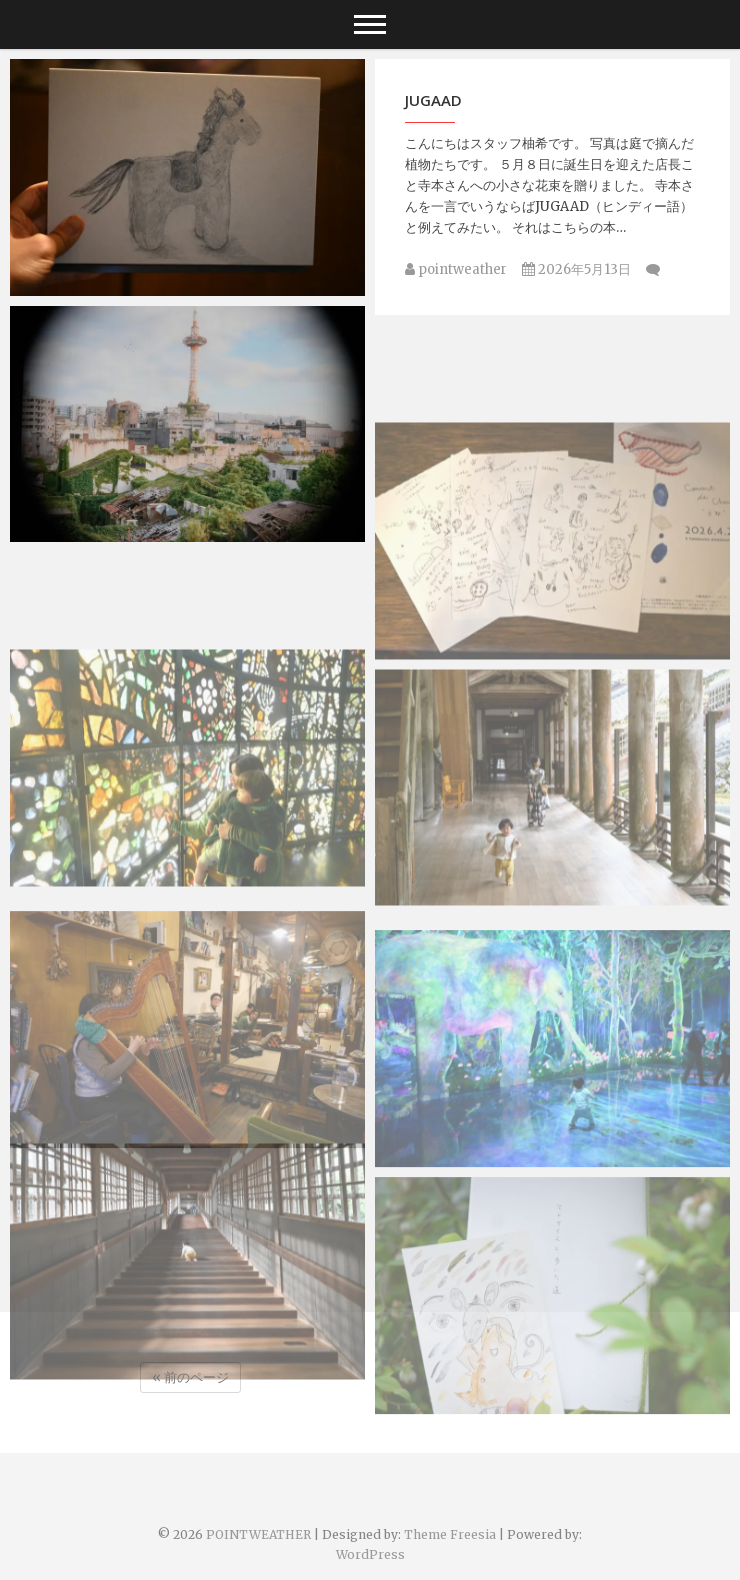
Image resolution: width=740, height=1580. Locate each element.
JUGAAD (433, 100)
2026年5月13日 (576, 269)
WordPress (370, 1554)
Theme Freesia (450, 1534)
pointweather (456, 269)
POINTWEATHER (258, 1534)
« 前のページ (190, 1377)
